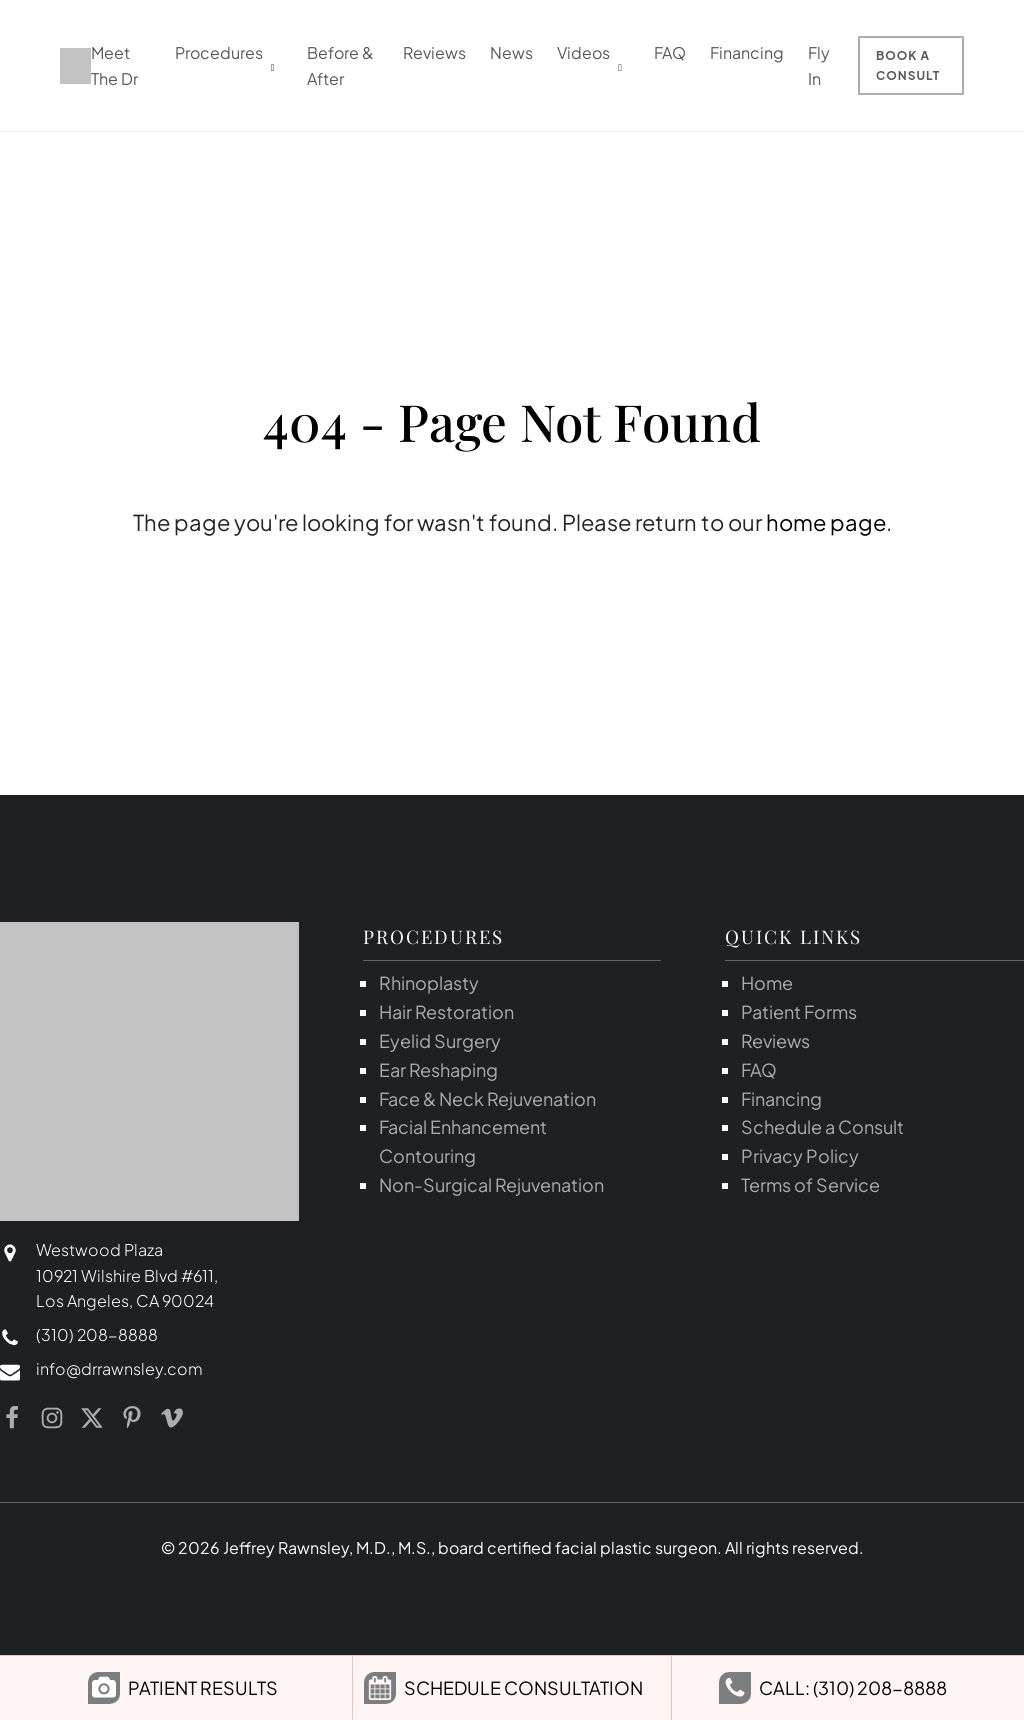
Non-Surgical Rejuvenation (491, 1184)
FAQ (670, 52)
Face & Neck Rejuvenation (487, 1098)
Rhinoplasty (429, 982)
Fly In (819, 65)
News (511, 52)
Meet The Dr (114, 65)
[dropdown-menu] (273, 65)
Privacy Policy (800, 1155)
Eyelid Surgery (440, 1040)
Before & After (340, 65)
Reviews (434, 52)
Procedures (219, 52)
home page (826, 522)
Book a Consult (908, 65)
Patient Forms (799, 1011)
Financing (747, 52)
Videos (583, 52)
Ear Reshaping (438, 1069)
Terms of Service (810, 1184)
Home (767, 982)
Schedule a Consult (822, 1126)
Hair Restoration (446, 1011)
